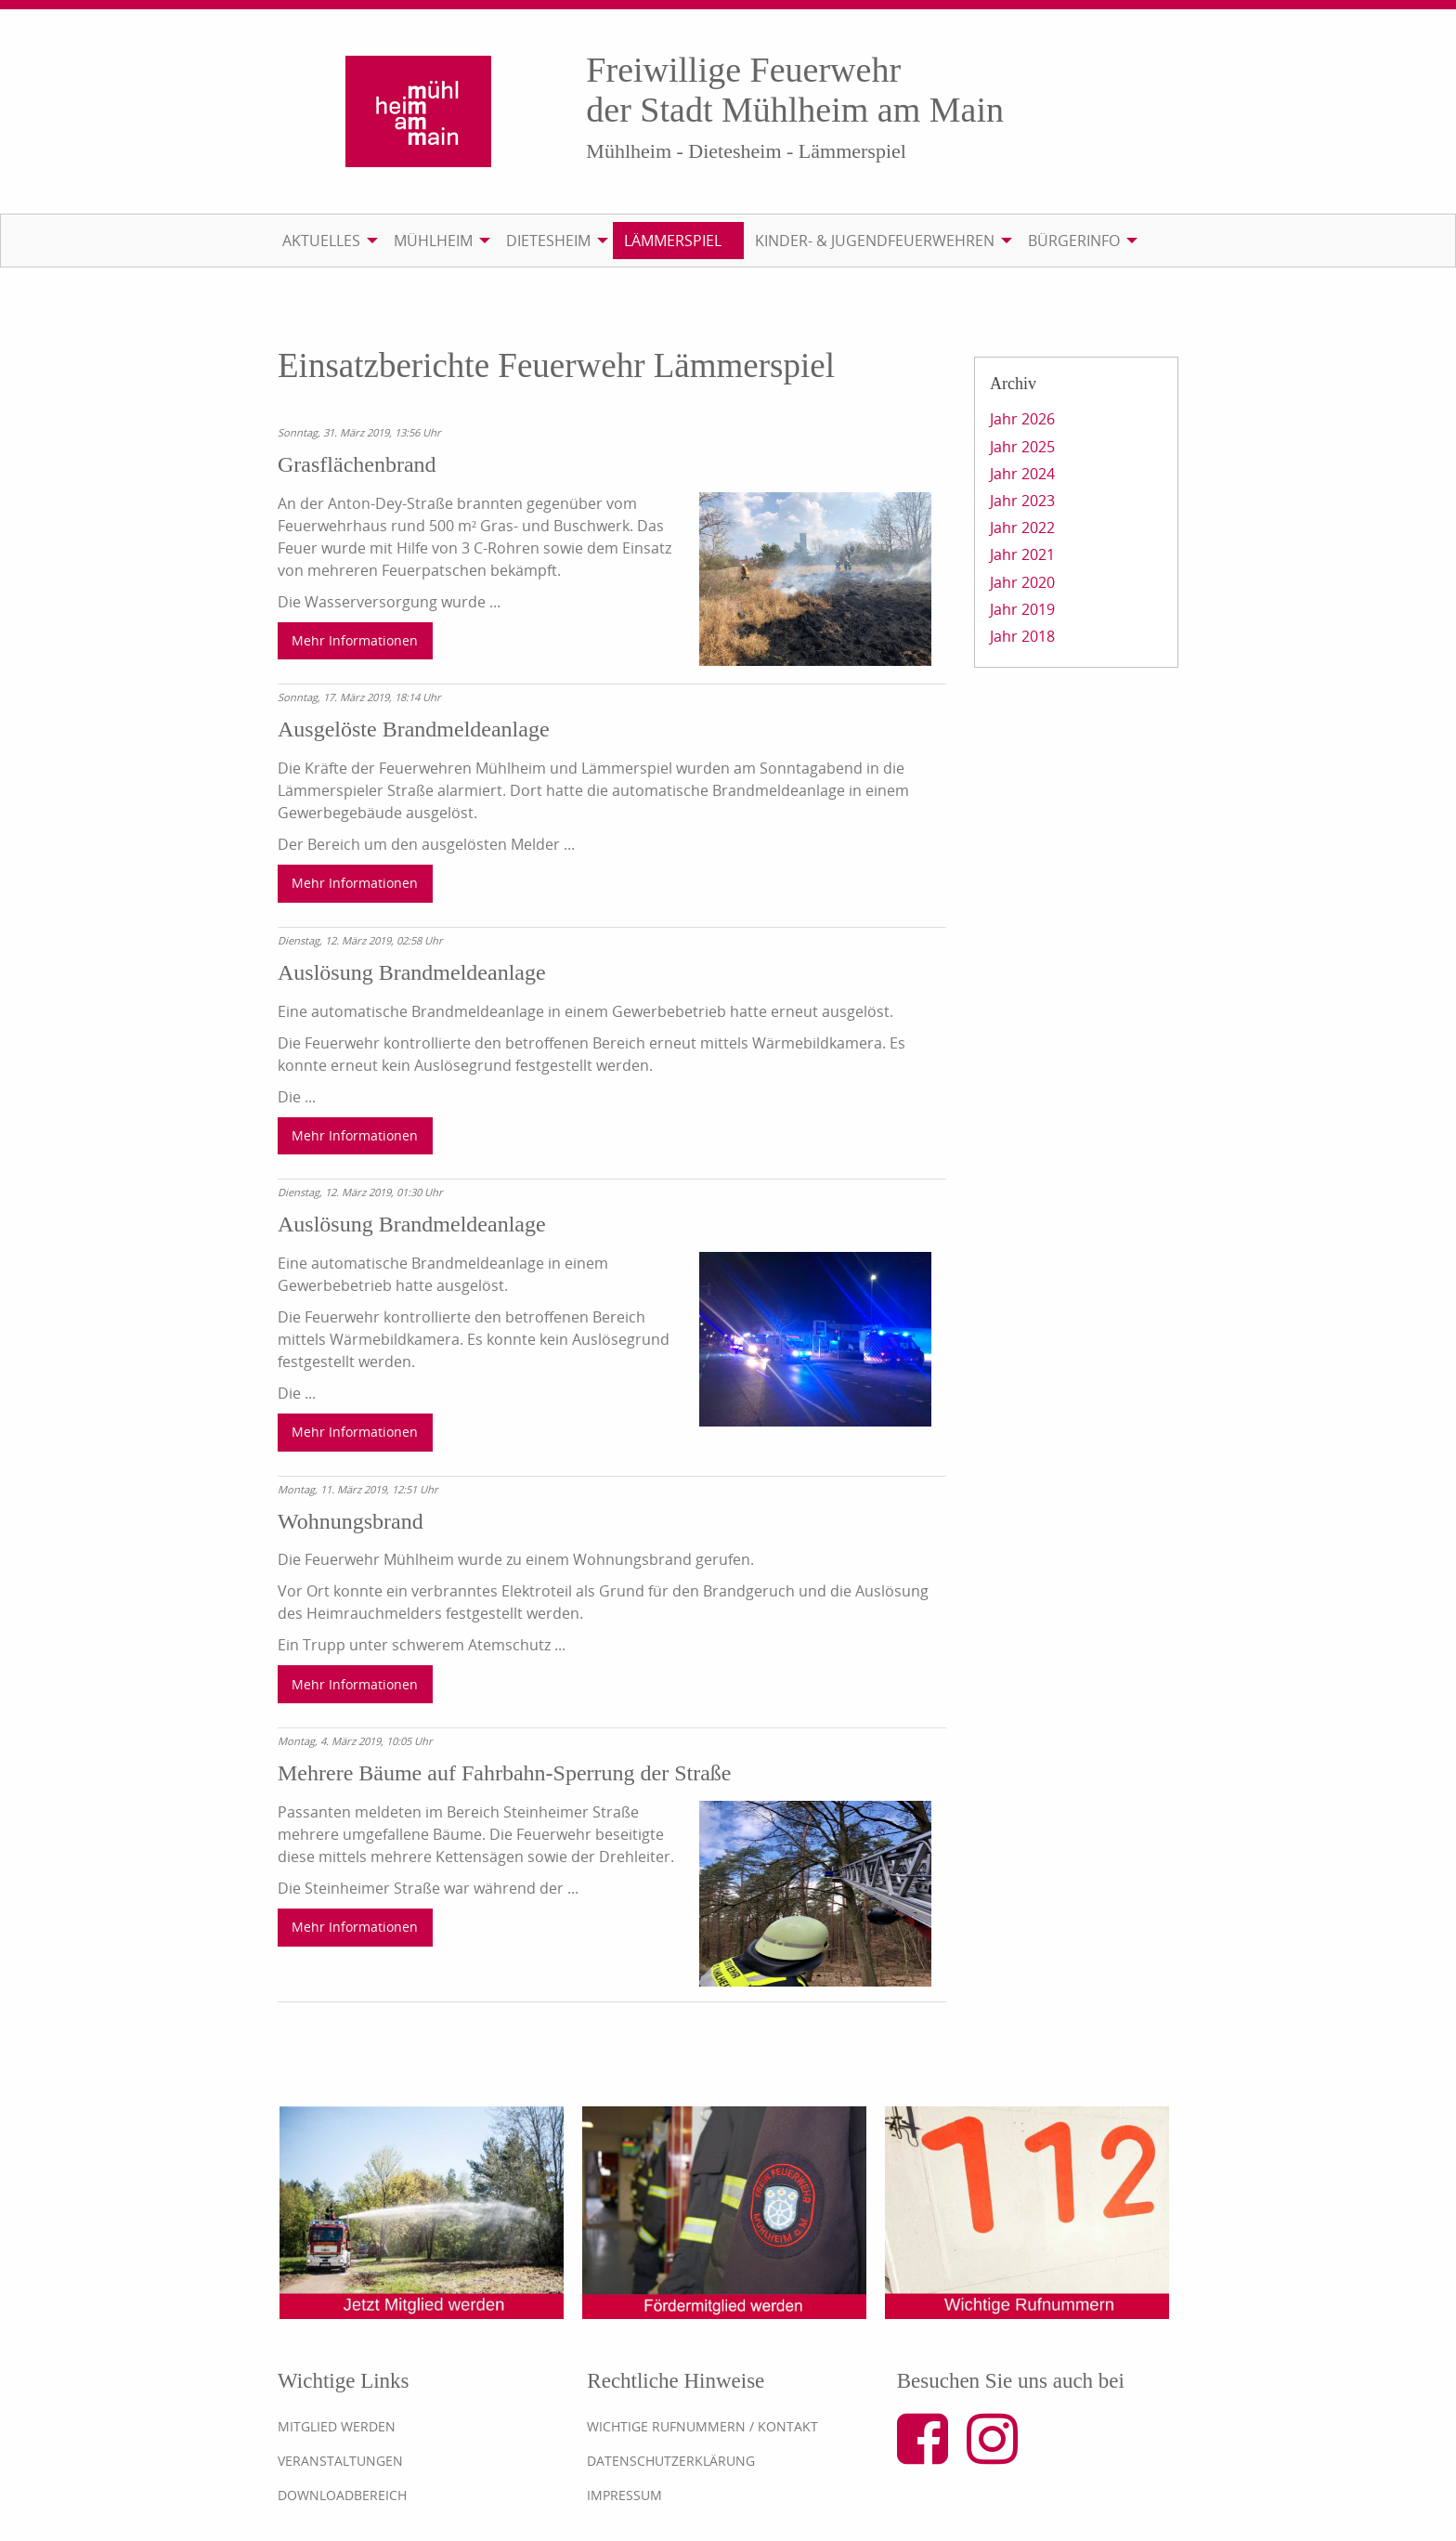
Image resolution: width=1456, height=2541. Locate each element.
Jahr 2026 (1022, 419)
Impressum (624, 2495)
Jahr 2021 (1022, 554)
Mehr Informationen (355, 640)
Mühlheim (433, 240)
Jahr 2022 (1022, 527)
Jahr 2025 (1022, 447)
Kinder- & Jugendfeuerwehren (874, 240)
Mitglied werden (337, 2426)
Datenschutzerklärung (671, 2460)
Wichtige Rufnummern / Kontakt (702, 2426)
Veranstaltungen (340, 2460)
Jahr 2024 (1022, 473)
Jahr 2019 (1022, 609)
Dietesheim (548, 240)
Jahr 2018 (1022, 636)
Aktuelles (321, 240)
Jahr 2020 (1022, 582)
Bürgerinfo (1074, 240)
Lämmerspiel (673, 240)
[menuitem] (327, 240)
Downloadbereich (342, 2495)
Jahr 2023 (1022, 500)
